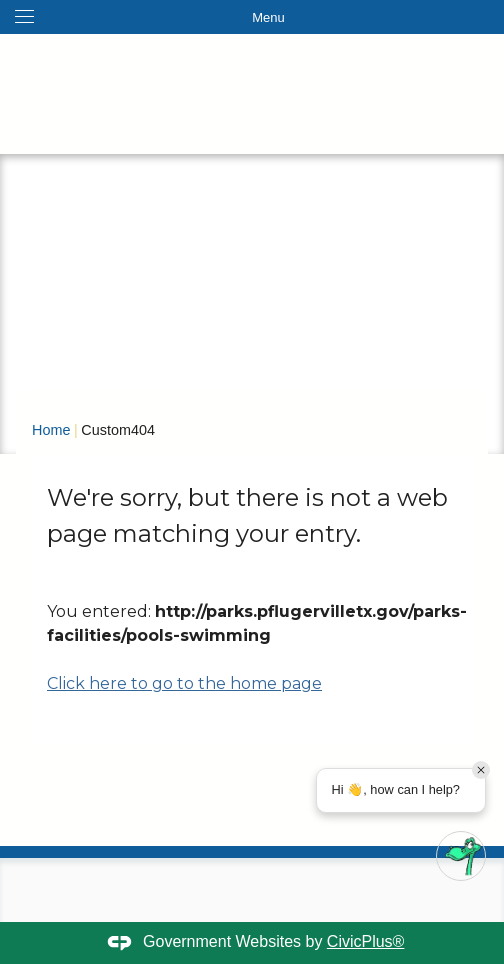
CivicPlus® (366, 941)
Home (51, 430)
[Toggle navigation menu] (252, 17)
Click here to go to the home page (184, 683)
